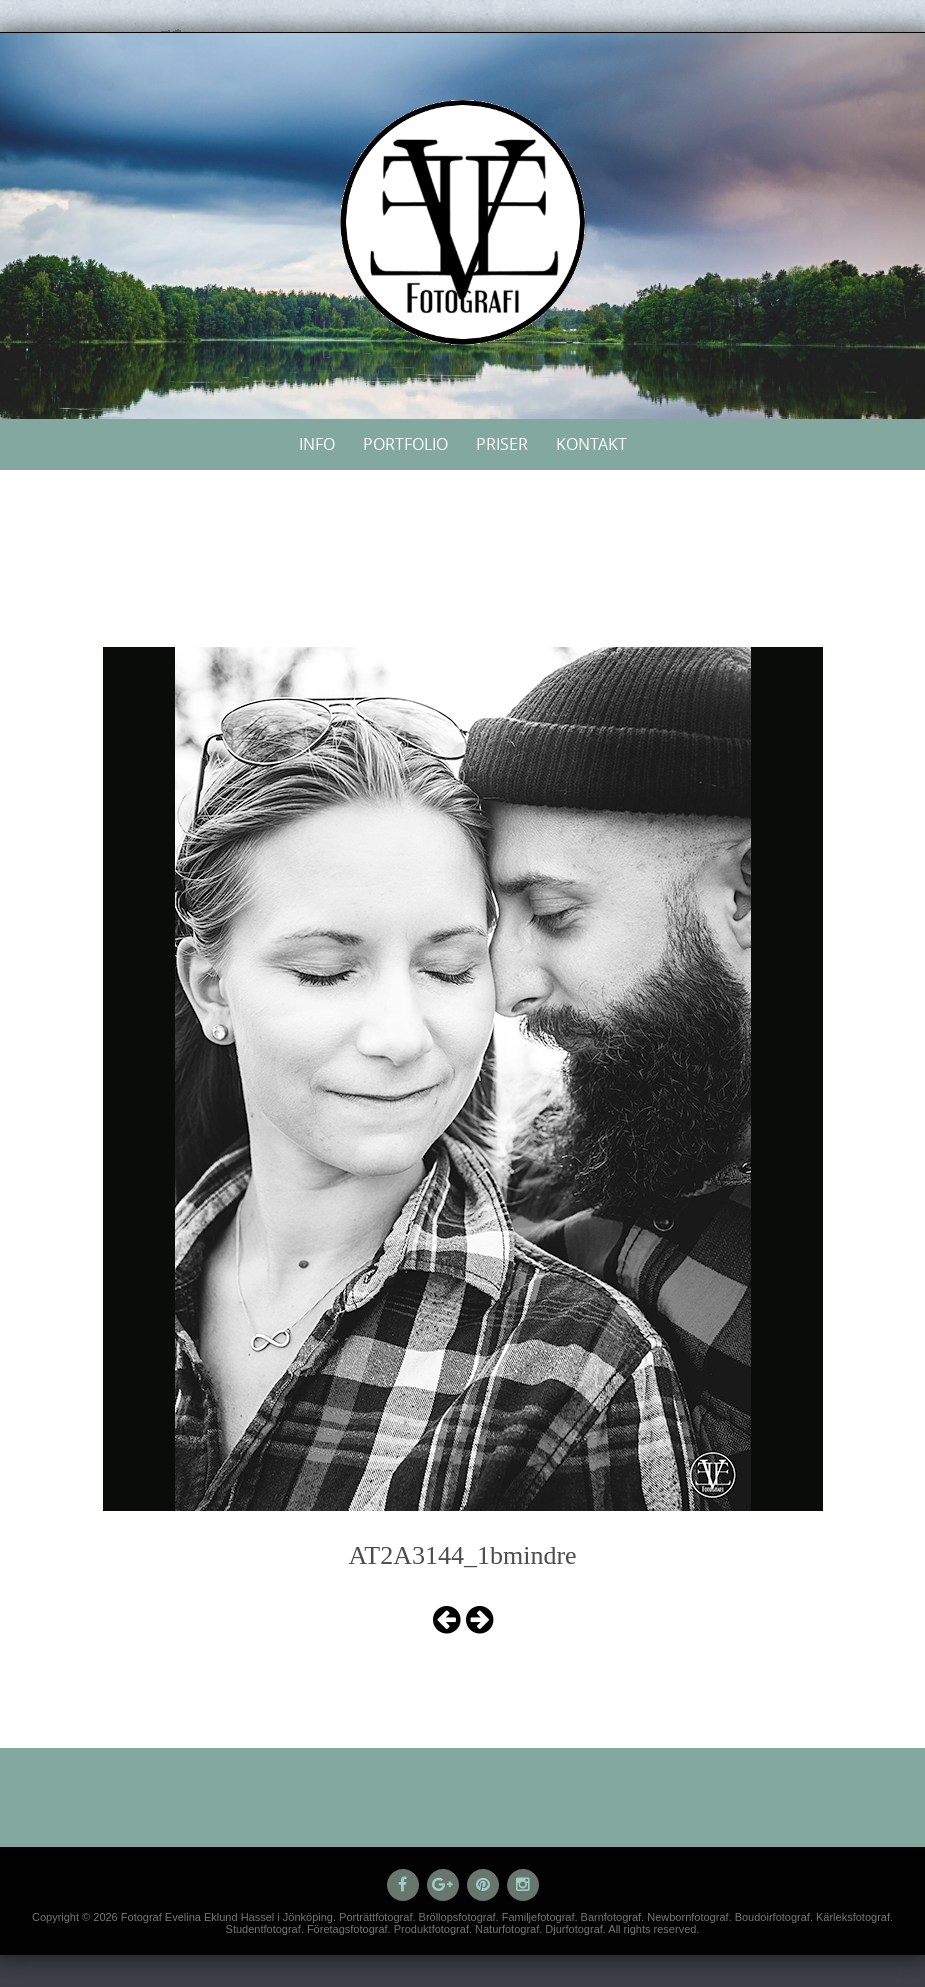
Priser (502, 444)
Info (317, 444)
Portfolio (405, 444)
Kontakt (591, 444)
